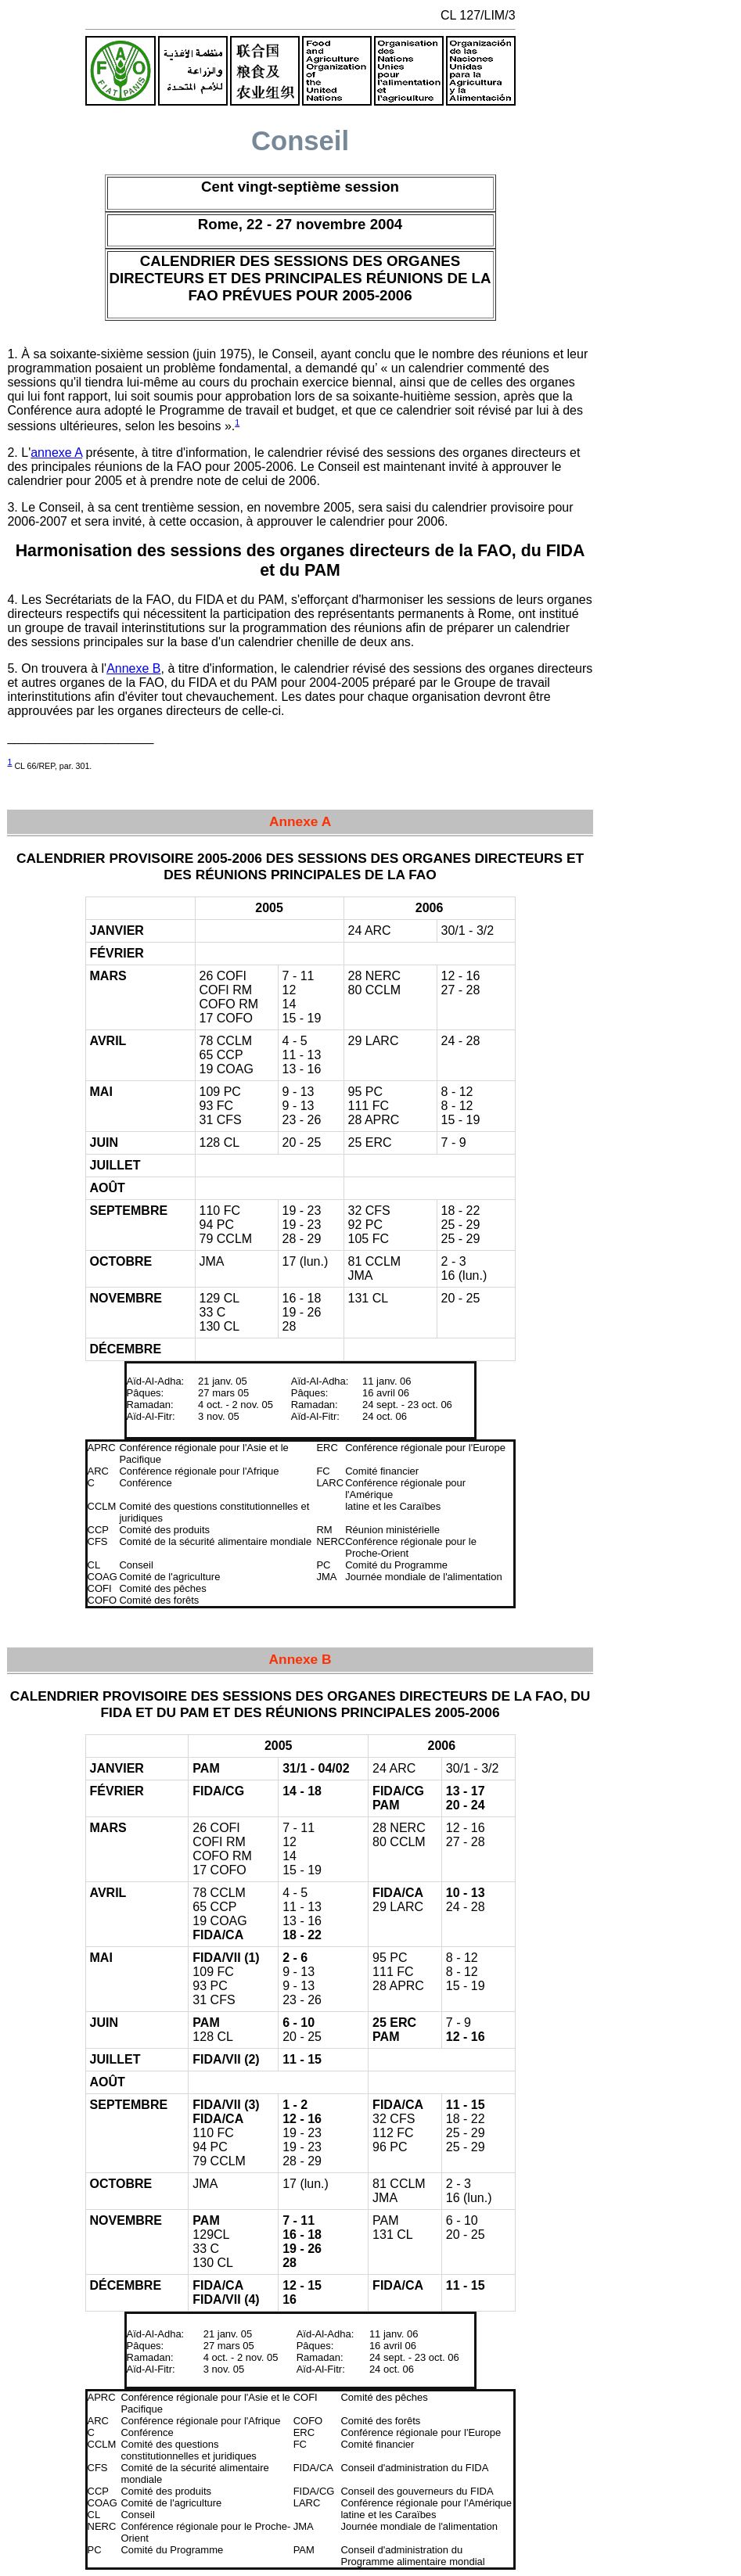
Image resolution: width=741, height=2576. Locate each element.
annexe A (56, 452)
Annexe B (133, 668)
